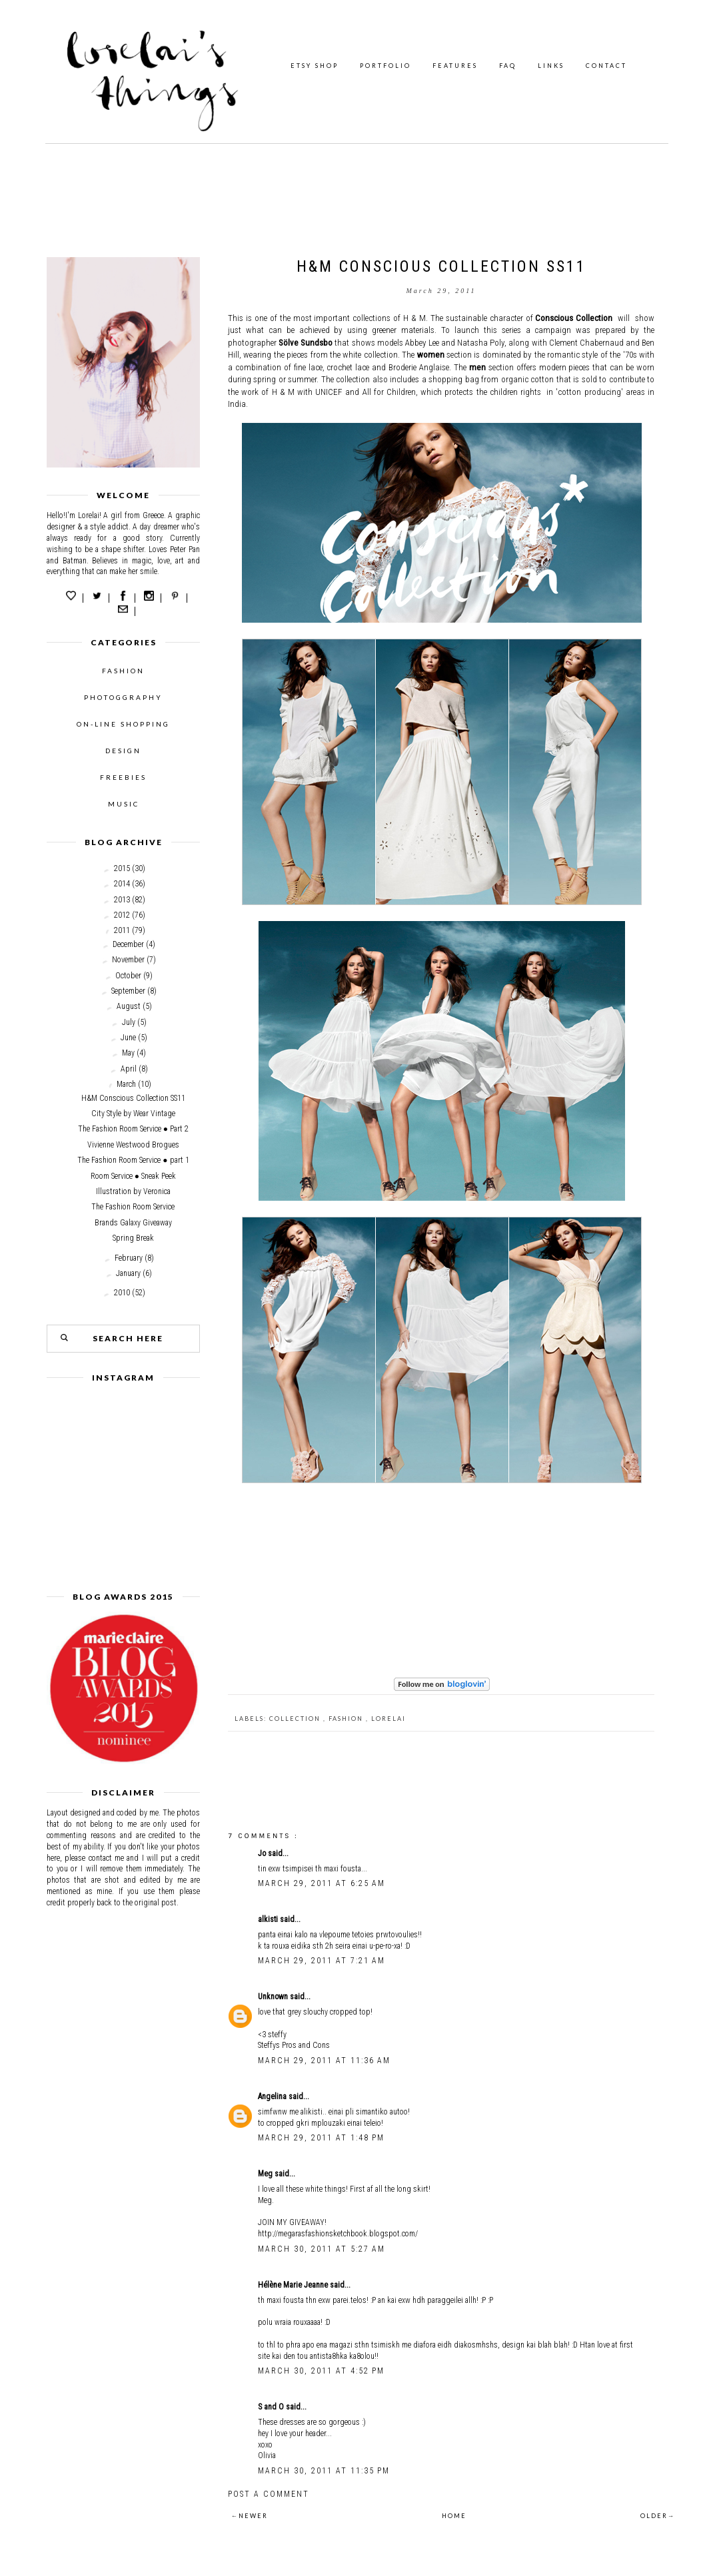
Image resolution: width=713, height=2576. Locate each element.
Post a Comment (268, 2494)
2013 (122, 899)
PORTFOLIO (385, 65)
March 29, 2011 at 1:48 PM (321, 2137)
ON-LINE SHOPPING (123, 724)
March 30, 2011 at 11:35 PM (324, 2470)
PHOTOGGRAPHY (123, 697)
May (128, 1053)
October (128, 975)
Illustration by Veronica (133, 1191)
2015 (122, 868)
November (128, 959)
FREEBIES (123, 777)
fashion (347, 1718)
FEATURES (455, 65)
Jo (263, 1853)
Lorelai (388, 1718)
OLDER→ (657, 2515)
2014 (122, 883)
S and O (272, 2407)
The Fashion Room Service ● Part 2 (133, 1128)
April (129, 1069)
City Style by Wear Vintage (133, 1113)
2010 (122, 1292)
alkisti (269, 1919)
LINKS (551, 65)
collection (296, 1718)
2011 (122, 930)
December (128, 944)
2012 (122, 915)
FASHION (123, 671)
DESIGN (123, 751)
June (128, 1037)
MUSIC (123, 804)
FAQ (507, 65)
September (128, 991)
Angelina (273, 2096)
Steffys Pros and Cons (294, 2045)
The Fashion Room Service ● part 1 (133, 1160)
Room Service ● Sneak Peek (133, 1176)
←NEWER (249, 2515)
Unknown (274, 1996)
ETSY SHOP (315, 65)
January (128, 1273)
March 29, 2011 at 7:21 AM (321, 1960)
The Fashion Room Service (133, 1206)
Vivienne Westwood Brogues (133, 1144)
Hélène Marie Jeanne (294, 2285)
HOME (454, 2515)
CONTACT (606, 65)
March (126, 1084)
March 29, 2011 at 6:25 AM (321, 1883)
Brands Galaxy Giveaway (133, 1222)
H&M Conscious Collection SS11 (133, 1098)
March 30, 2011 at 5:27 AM (321, 2249)
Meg (266, 2173)
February (129, 1258)
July (128, 1022)
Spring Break (133, 1238)
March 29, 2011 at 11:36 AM (324, 2060)
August (129, 1006)
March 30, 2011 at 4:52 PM (321, 2371)
